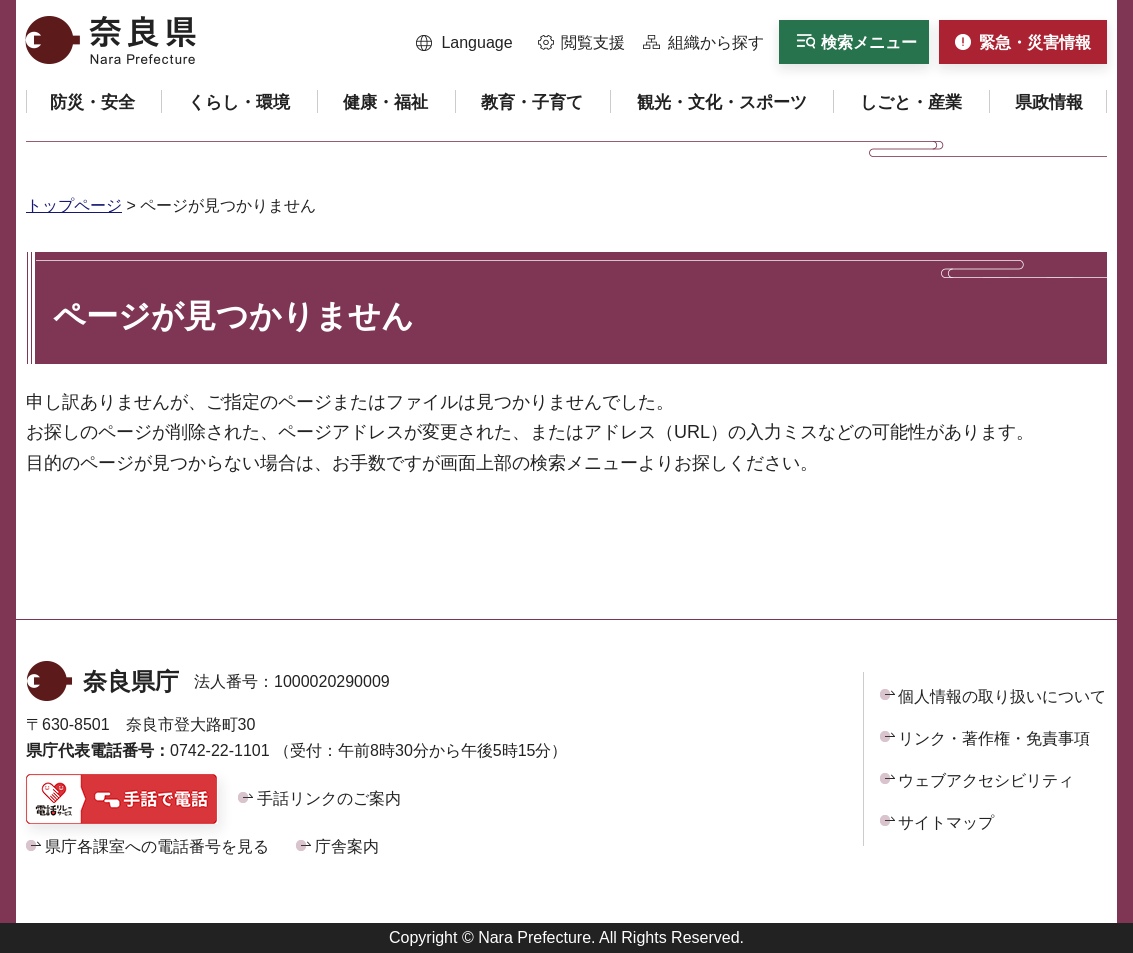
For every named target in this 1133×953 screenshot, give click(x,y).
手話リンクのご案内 (329, 798)
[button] (464, 43)
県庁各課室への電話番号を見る (157, 846)
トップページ (74, 205)
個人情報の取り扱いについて (1002, 696)
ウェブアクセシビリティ (986, 780)
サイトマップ (946, 822)
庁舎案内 (347, 846)
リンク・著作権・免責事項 (994, 738)
